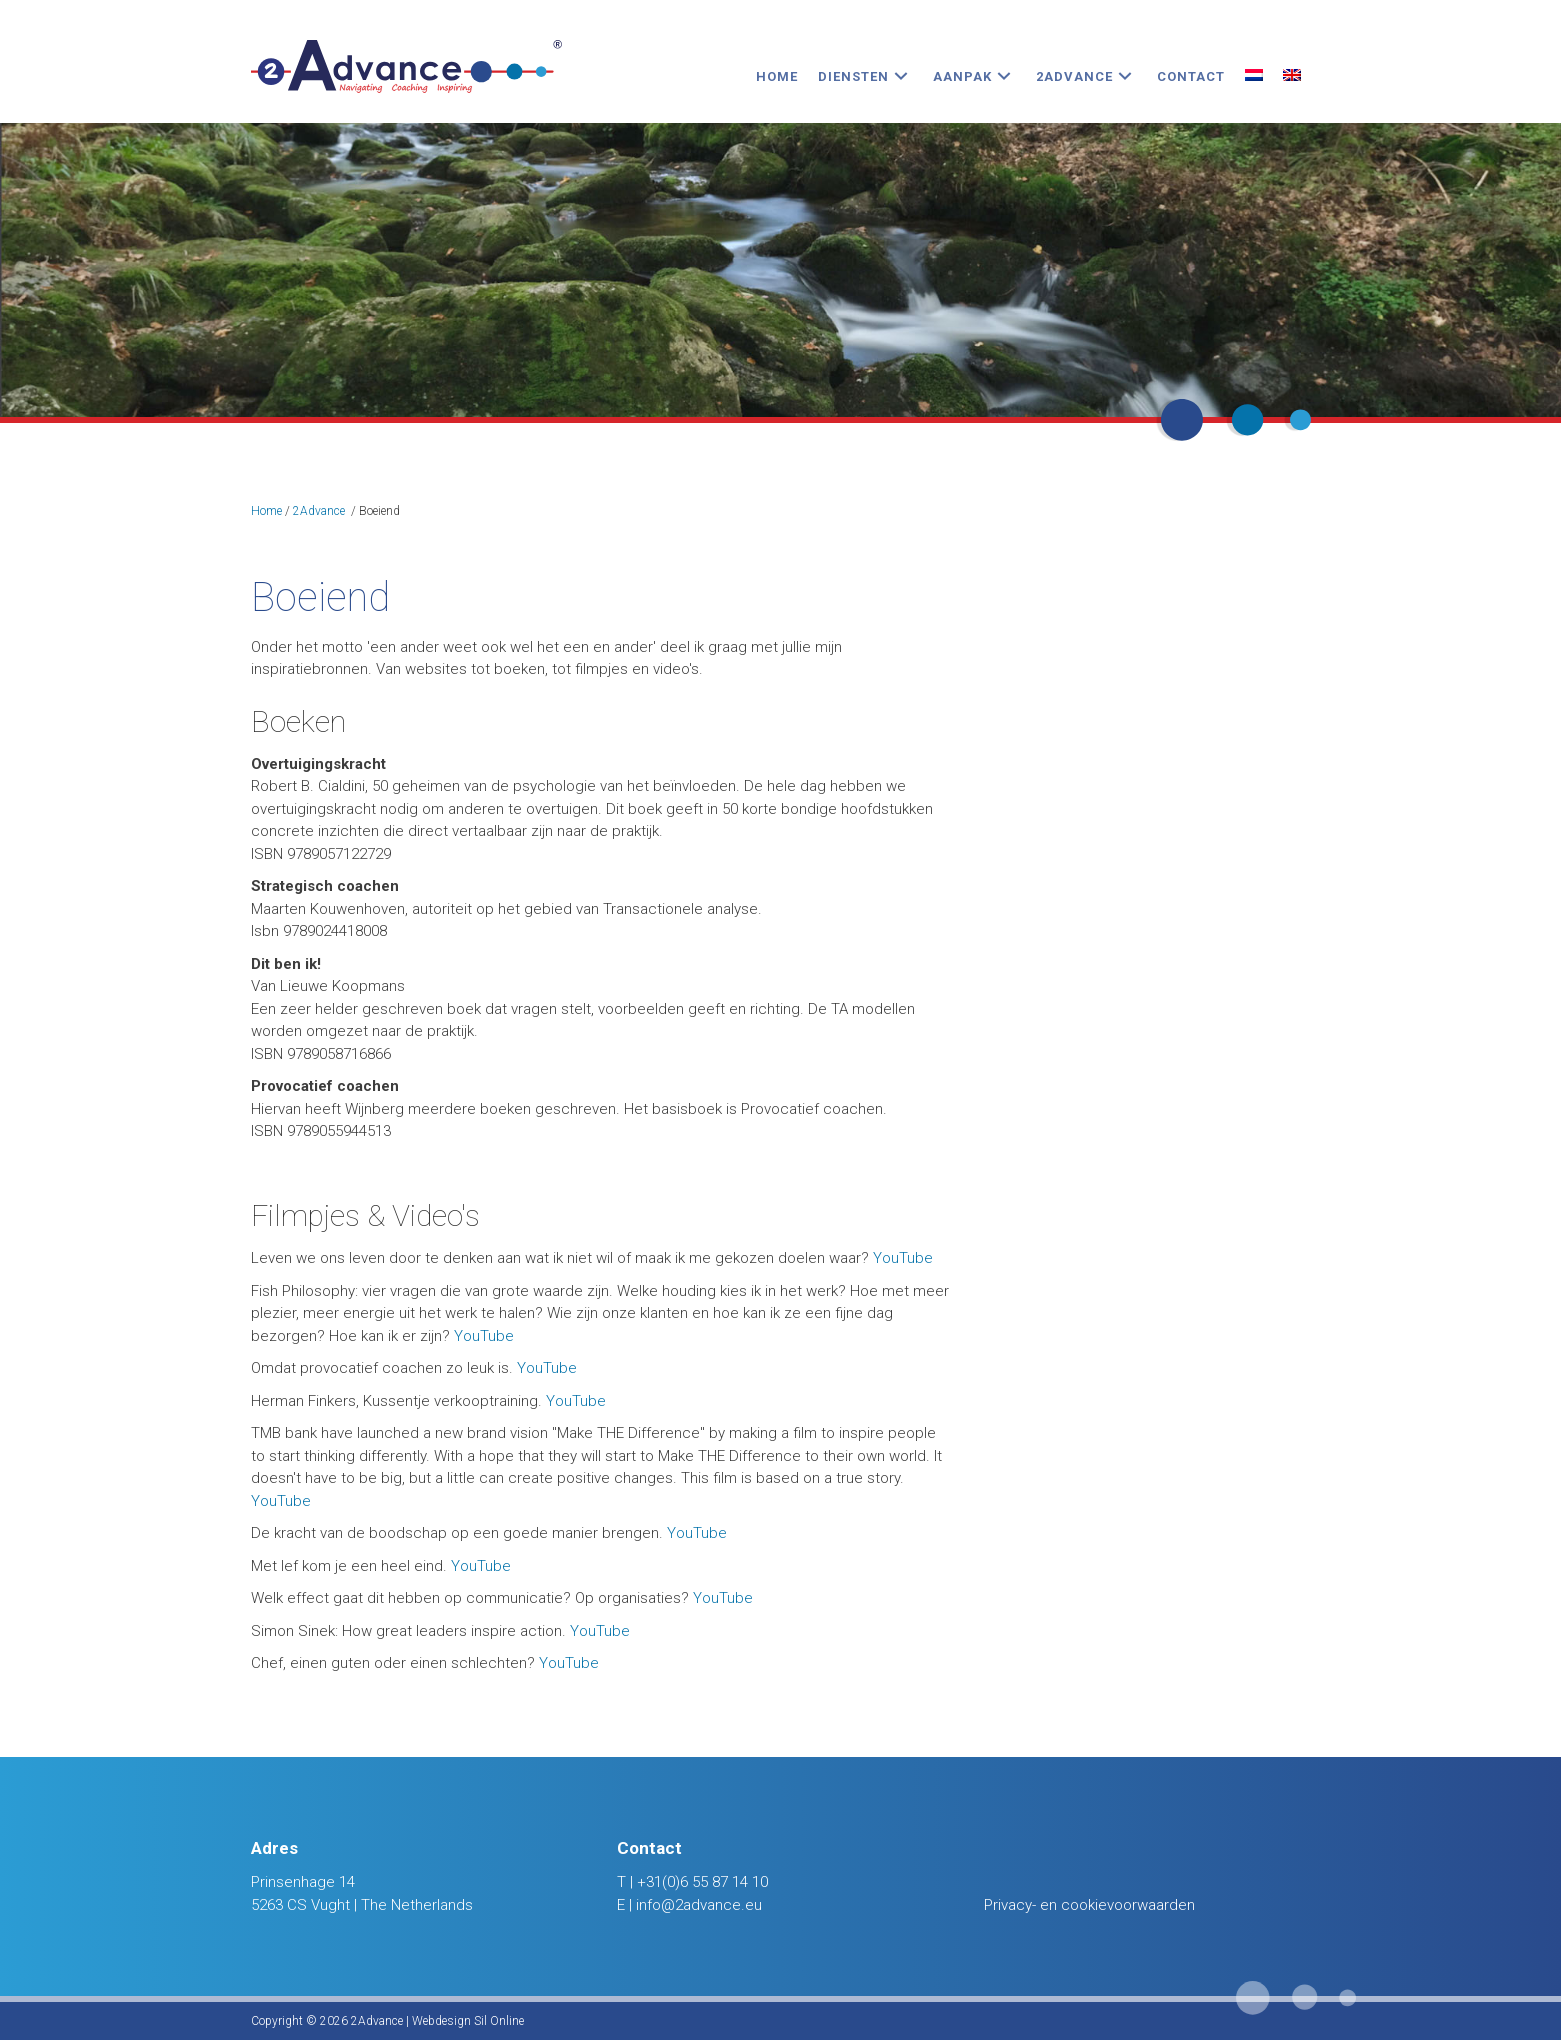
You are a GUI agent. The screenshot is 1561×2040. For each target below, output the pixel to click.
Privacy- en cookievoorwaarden (1089, 1905)
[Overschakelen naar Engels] (1292, 77)
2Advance (319, 511)
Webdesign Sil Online (468, 2021)
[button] (901, 76)
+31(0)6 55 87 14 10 (702, 1882)
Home (266, 511)
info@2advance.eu (699, 1905)
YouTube (903, 1258)
